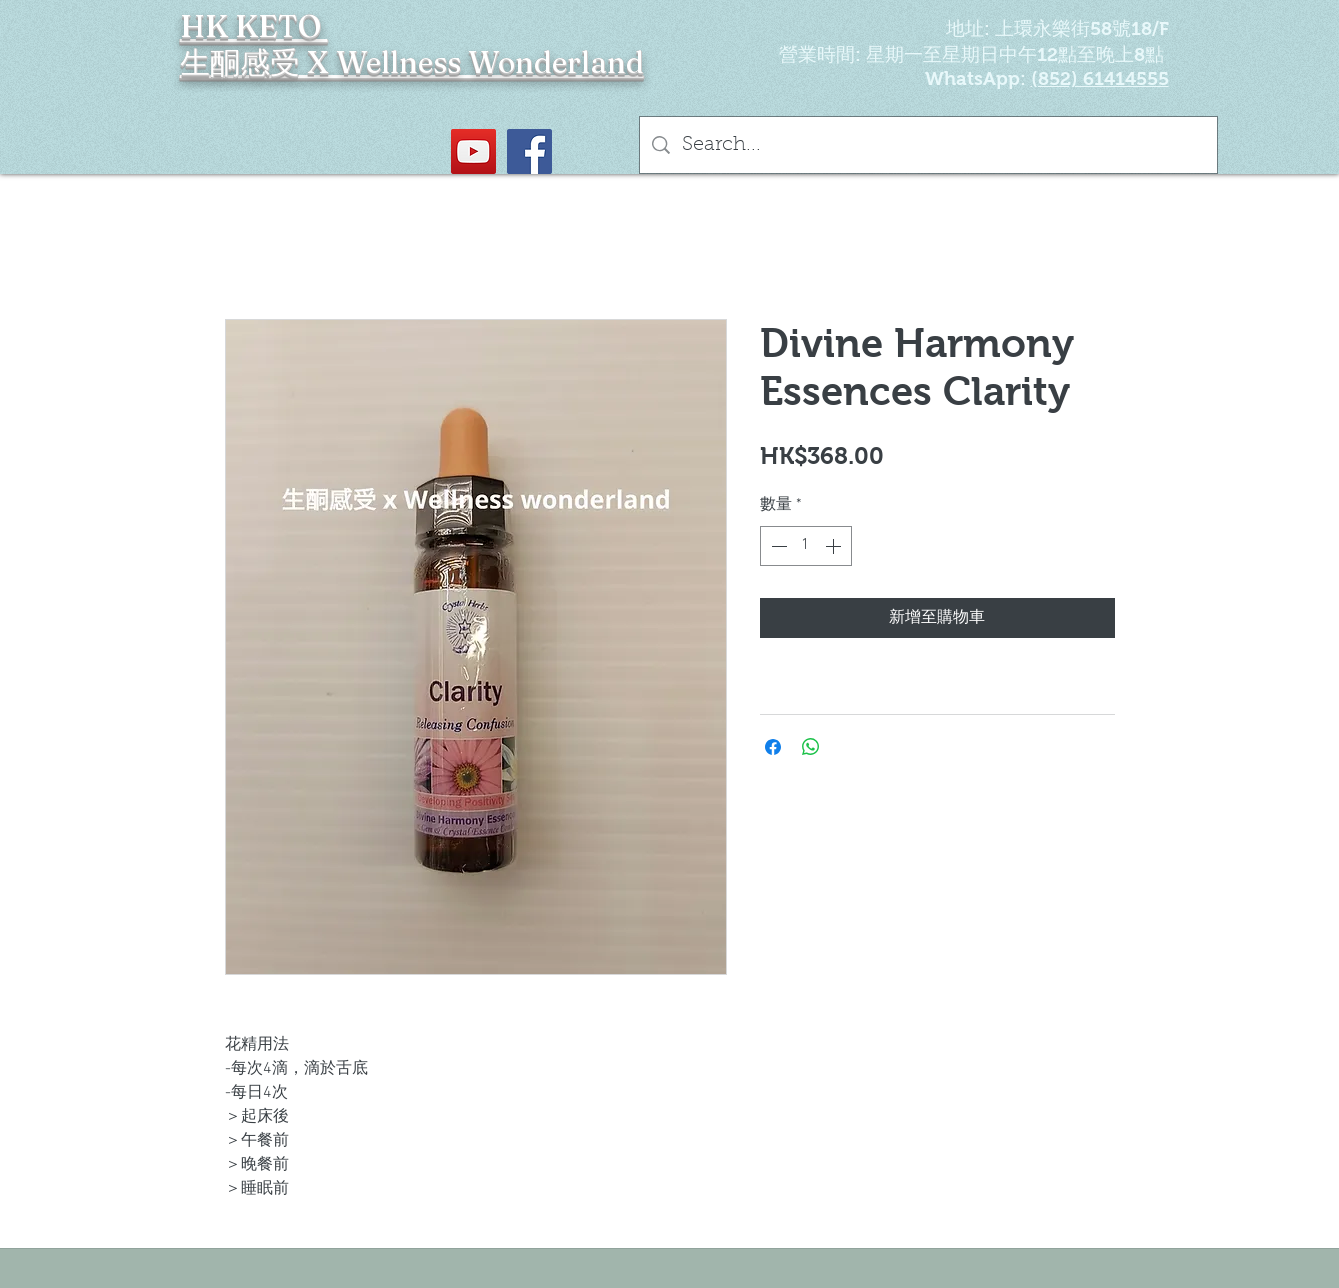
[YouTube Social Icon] (473, 151)
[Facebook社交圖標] (529, 151)
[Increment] (835, 546)
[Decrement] (777, 546)
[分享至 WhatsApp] (811, 747)
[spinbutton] (806, 546)
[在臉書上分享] (773, 747)
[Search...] (928, 145)
